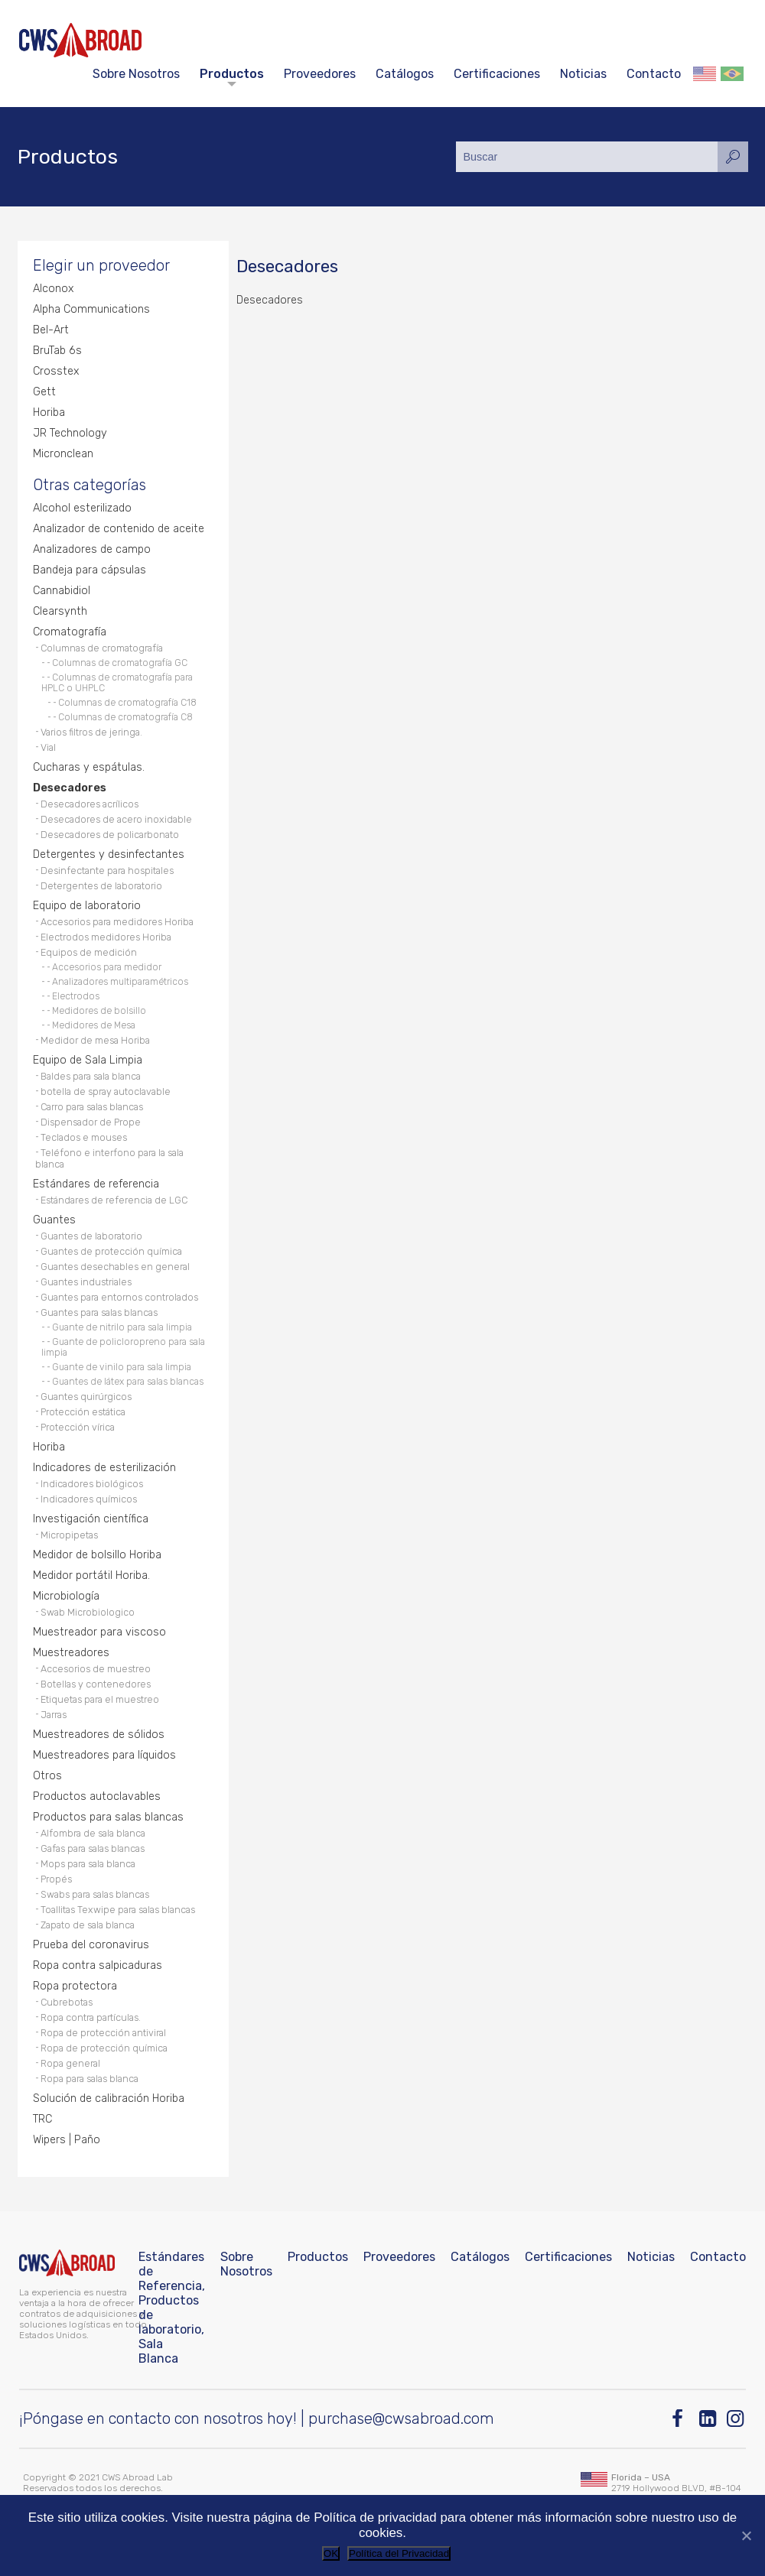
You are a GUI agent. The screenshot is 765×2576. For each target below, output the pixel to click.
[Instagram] (736, 2418)
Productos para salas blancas (108, 1817)
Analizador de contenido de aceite (118, 528)
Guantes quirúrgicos (86, 1396)
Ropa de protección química (104, 2048)
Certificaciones (497, 74)
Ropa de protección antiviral (103, 2032)
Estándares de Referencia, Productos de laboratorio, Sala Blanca (171, 2308)
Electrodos (75, 996)
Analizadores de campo (92, 549)
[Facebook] (681, 2418)
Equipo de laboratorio (87, 905)
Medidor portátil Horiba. (91, 1575)
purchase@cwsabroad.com (401, 2418)
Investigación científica (90, 1518)
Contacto (654, 74)
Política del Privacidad (399, 2553)
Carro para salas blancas (92, 1107)
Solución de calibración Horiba (108, 2098)
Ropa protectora (75, 1986)
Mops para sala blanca (88, 1863)
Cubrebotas (67, 2002)
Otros (47, 1775)
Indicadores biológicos (92, 1483)
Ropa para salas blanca (89, 2078)
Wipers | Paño (66, 2139)
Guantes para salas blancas (99, 1312)
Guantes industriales (86, 1282)
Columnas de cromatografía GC (119, 663)
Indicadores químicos (89, 1499)
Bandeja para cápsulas (89, 570)
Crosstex (56, 371)
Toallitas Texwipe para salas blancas (118, 1909)
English (704, 73)
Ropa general (70, 2063)
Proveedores (320, 74)
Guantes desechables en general (115, 1266)
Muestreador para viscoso (99, 1632)
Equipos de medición (89, 952)
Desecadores (69, 787)
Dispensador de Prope (91, 1122)
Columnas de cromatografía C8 (125, 717)
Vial (48, 747)
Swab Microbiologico (88, 1612)
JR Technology (70, 433)
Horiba (49, 412)
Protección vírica (78, 1427)
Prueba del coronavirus (91, 1944)
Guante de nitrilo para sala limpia (122, 1327)
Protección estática (83, 1412)
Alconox (53, 288)
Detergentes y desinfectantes (108, 854)
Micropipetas (69, 1535)
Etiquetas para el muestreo (100, 1699)
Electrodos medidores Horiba (106, 937)
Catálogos (405, 74)
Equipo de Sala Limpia (87, 1060)
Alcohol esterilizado (82, 508)
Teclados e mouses (84, 1137)
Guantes (54, 1219)
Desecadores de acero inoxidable (116, 819)
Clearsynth (60, 611)
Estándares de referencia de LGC (114, 1200)
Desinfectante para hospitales (107, 870)
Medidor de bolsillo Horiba (97, 1554)
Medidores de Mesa (93, 1025)
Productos (232, 74)
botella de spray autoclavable (106, 1091)
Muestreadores (71, 1652)
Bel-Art (51, 329)
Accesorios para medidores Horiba (117, 921)
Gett (44, 391)
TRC (42, 2119)
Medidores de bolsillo (99, 1010)
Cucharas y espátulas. (89, 767)
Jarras (54, 1714)
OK (331, 2553)
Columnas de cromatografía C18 (127, 702)
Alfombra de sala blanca (93, 1833)
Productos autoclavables (97, 1796)
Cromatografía (69, 631)
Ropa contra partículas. (91, 2017)
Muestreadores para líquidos (104, 1755)
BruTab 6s (57, 350)
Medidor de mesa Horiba (95, 1040)
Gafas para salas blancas (93, 1848)
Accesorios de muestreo (96, 1669)
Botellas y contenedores (96, 1684)
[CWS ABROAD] (80, 40)
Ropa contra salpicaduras (97, 1965)
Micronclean (63, 453)
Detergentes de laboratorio (101, 886)
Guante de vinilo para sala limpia (121, 1367)
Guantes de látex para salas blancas (127, 1381)
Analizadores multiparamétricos (120, 981)
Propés (56, 1879)
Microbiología (66, 1596)
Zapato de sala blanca (88, 1925)
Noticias (583, 74)
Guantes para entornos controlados (119, 1297)
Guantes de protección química (111, 1251)
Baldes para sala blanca (91, 1076)
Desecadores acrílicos (89, 804)
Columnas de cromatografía (102, 648)
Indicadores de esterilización (104, 1467)
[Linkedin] (708, 2418)
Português (732, 73)
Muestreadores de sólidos (98, 1734)
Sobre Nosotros (136, 74)
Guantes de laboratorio (91, 1236)
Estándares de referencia (96, 1184)
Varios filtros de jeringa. (91, 732)
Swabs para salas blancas (95, 1894)
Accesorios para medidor (106, 967)
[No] (746, 2535)
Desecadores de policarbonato (110, 834)
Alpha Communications (91, 309)
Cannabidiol (61, 590)
